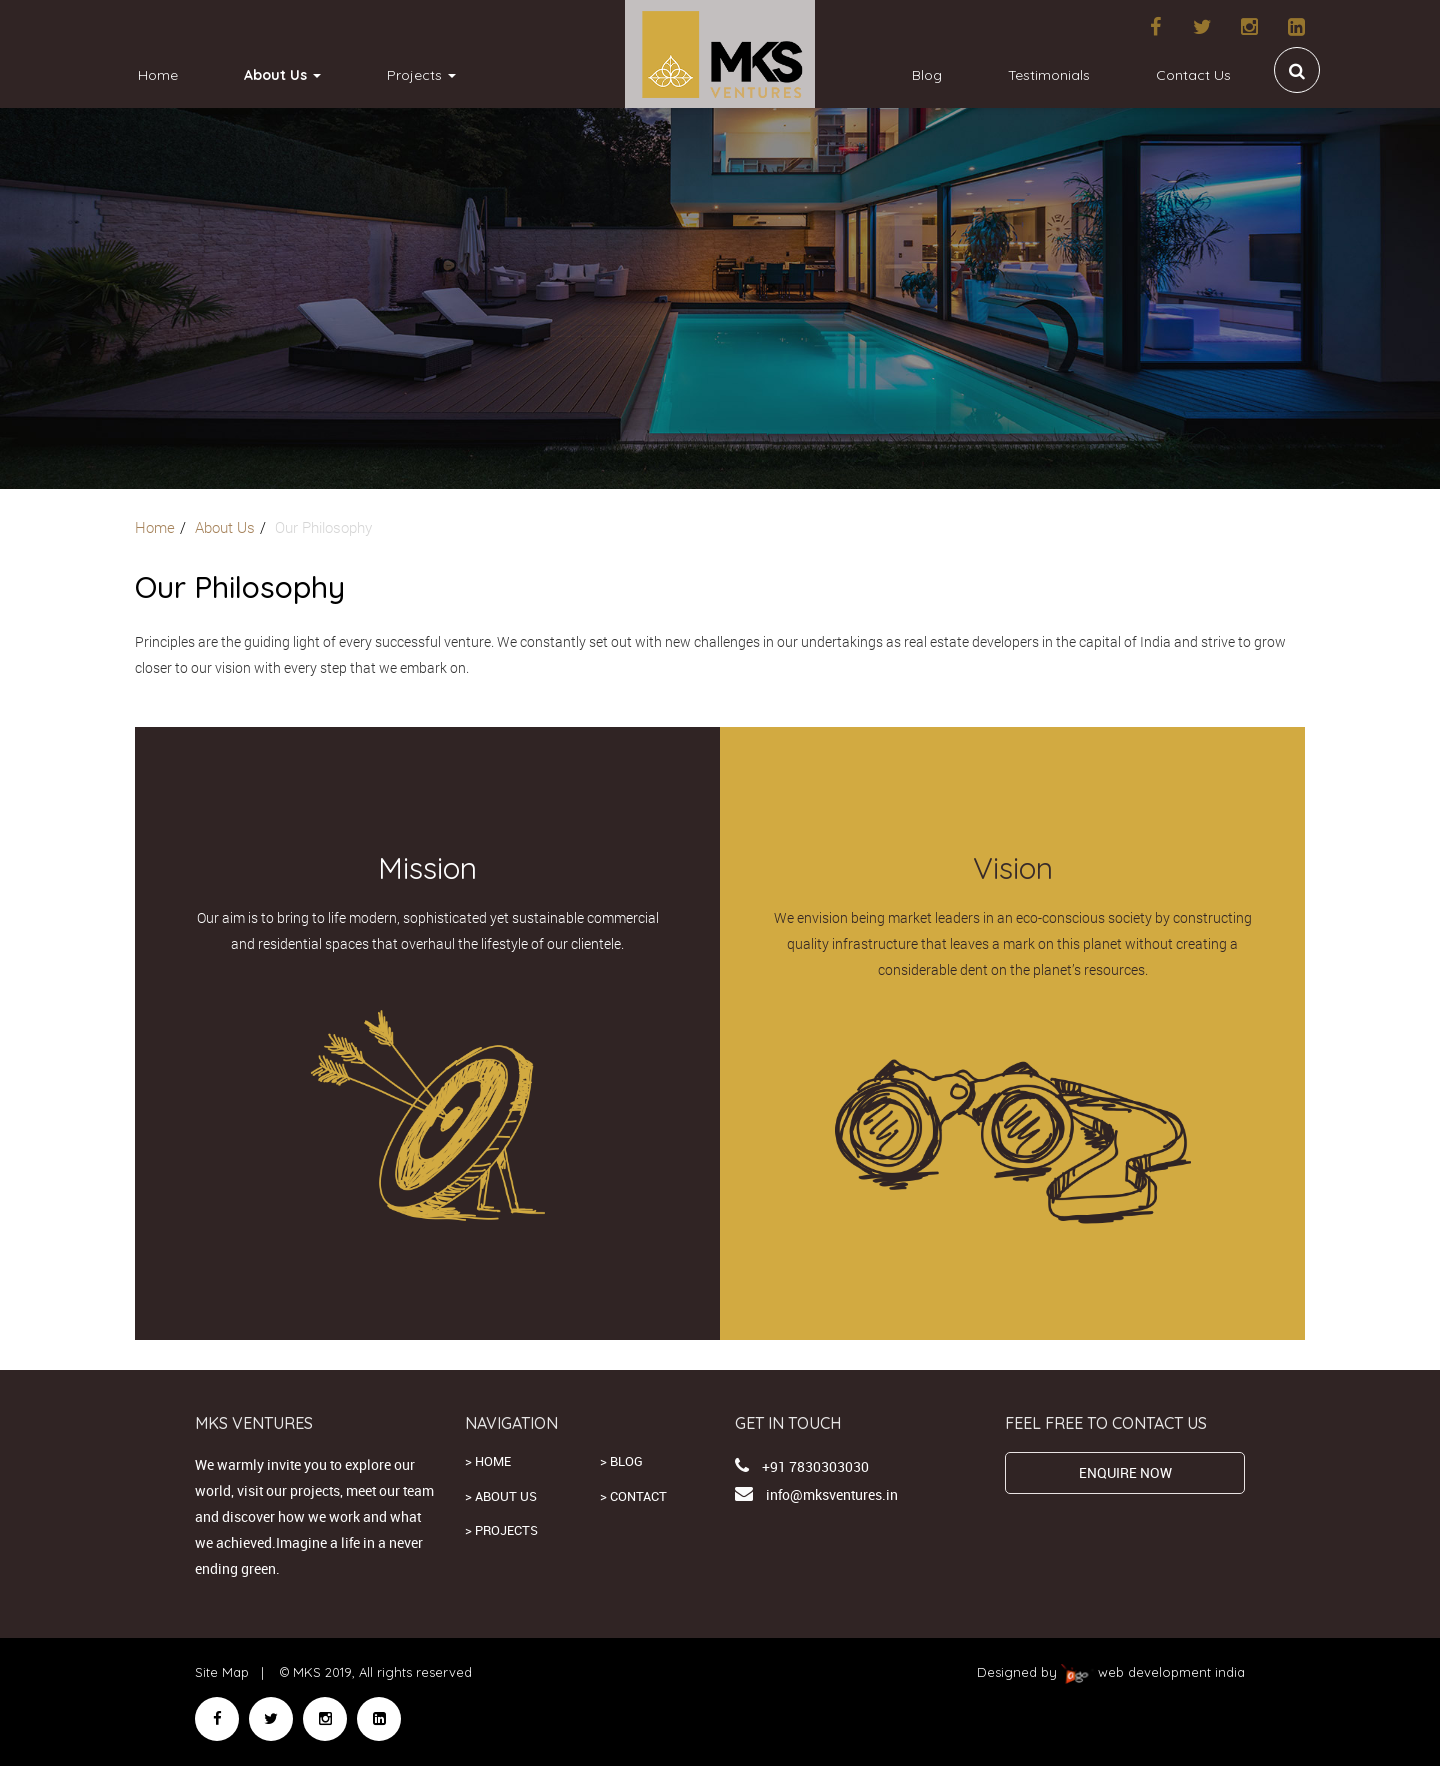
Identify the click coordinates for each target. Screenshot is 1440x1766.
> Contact (633, 1496)
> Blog (621, 1461)
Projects (421, 75)
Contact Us (1193, 75)
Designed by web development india (1111, 1672)
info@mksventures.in (832, 1494)
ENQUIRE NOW (1125, 1472)
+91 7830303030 (815, 1466)
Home (158, 75)
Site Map (222, 1672)
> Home (488, 1461)
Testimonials (1049, 75)
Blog (927, 75)
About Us (282, 75)
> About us (501, 1496)
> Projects (501, 1530)
